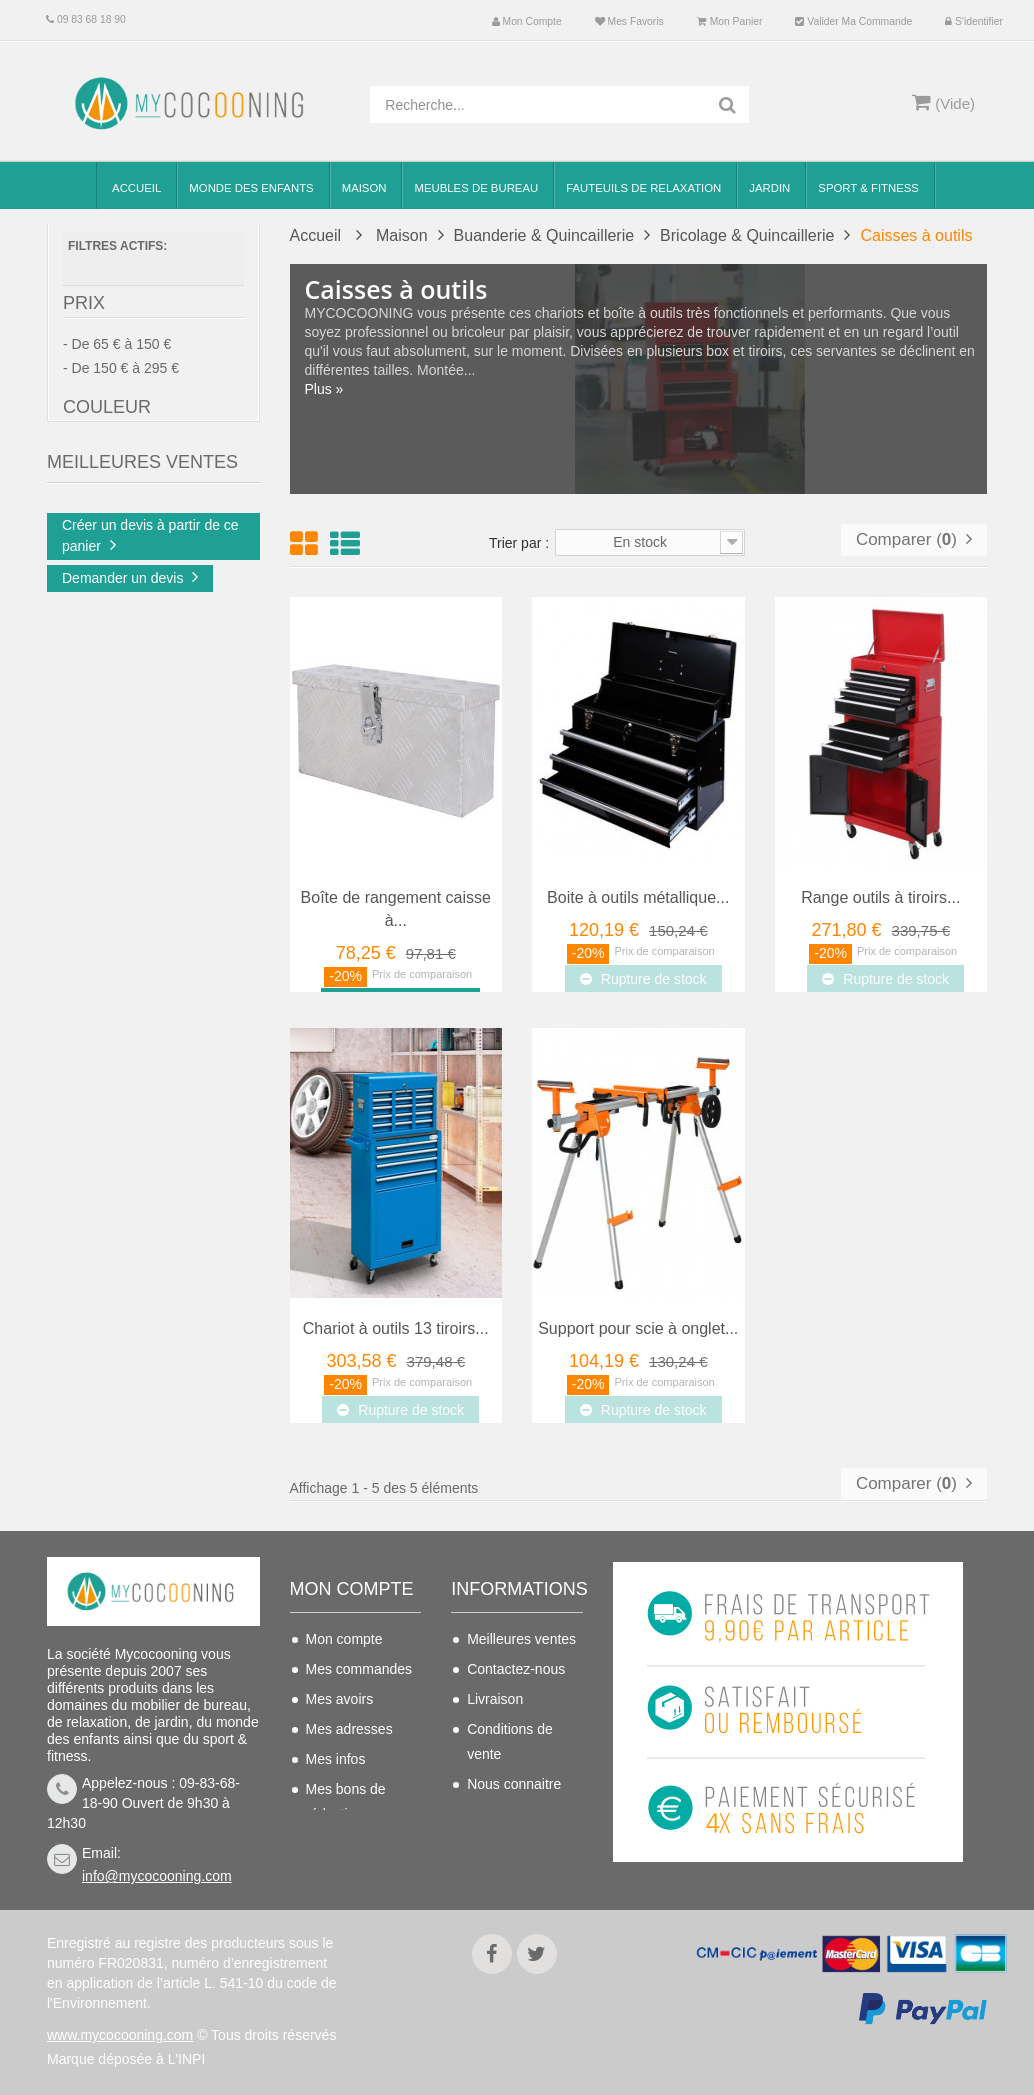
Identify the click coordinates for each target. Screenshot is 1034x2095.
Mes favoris (629, 21)
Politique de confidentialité (510, 1856)
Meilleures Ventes (142, 642)
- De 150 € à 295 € (121, 376)
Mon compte (527, 21)
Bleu (115, 482)
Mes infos (336, 1759)
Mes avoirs (340, 1699)
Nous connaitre (514, 1784)
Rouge (122, 569)
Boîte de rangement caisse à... (396, 909)
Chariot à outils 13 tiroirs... (396, 1328)
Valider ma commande (853, 21)
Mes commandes (359, 1669)
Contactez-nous (516, 1669)
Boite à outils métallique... (638, 897)
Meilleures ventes (521, 1639)
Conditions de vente (510, 1741)
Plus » (324, 389)
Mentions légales (519, 1814)
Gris (114, 511)
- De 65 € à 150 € (117, 352)
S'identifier (974, 21)
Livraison (495, 1699)
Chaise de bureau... (186, 721)
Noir (114, 540)
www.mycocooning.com (120, 2035)
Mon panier (730, 21)
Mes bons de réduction (346, 1801)
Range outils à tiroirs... (880, 897)
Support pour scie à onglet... (638, 1328)
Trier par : (519, 543)
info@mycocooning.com (157, 1876)
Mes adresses (349, 1729)
